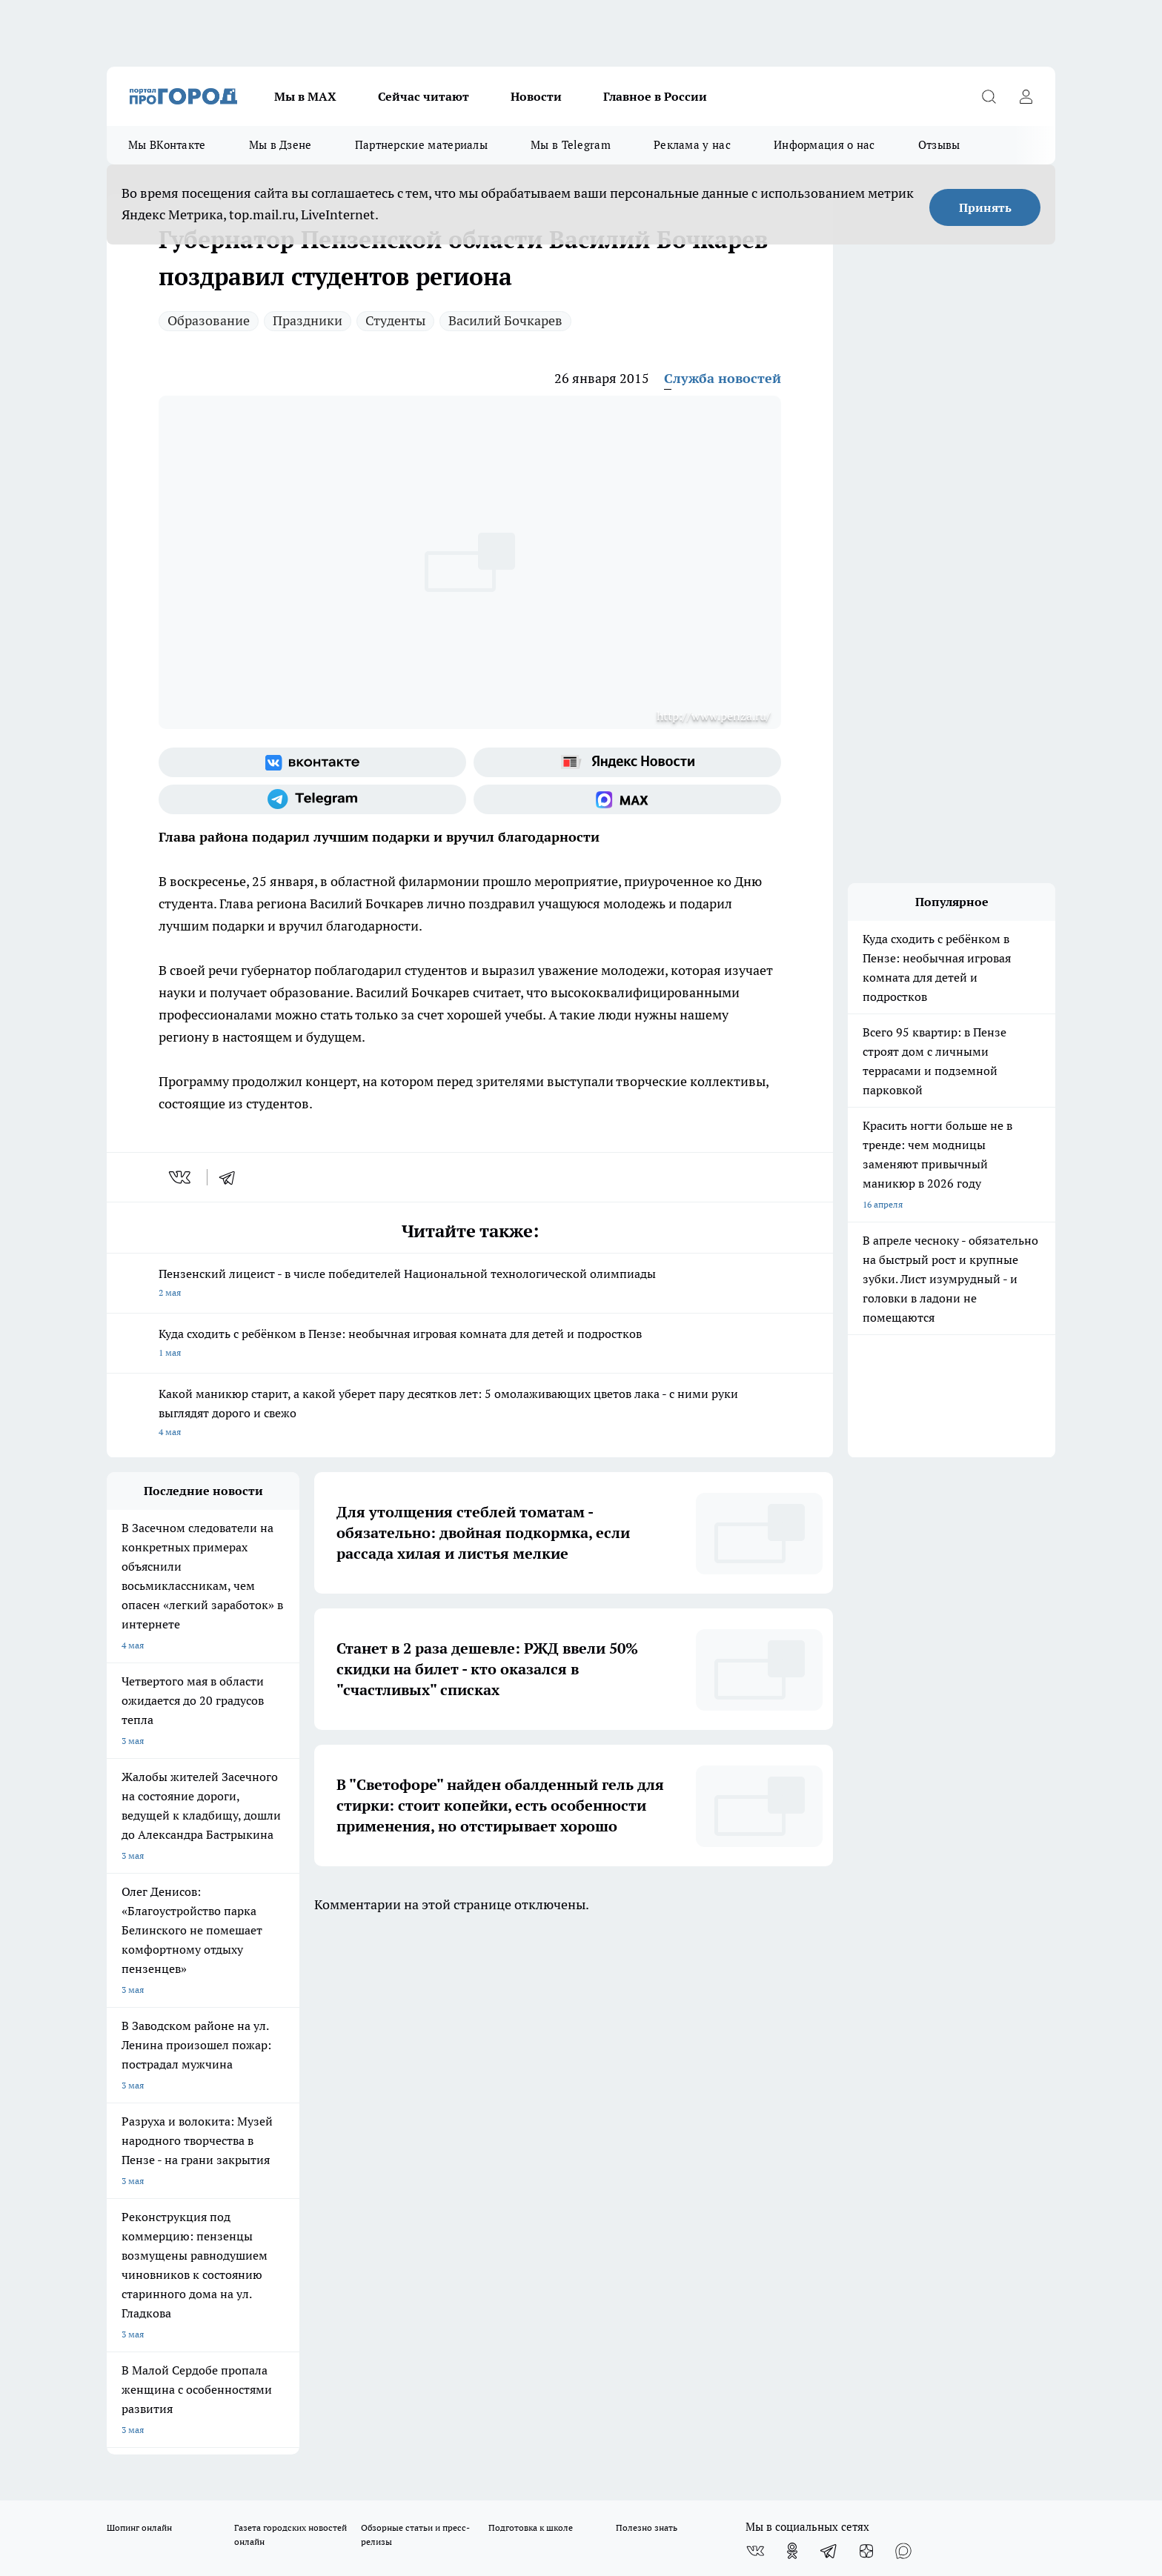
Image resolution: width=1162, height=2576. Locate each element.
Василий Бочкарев (505, 320)
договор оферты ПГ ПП (156, 2417)
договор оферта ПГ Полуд (161, 2403)
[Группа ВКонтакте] (312, 762)
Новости (536, 96)
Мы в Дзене (280, 145)
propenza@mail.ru (302, 2168)
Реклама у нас (692, 145)
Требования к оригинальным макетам (185, 2087)
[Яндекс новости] (627, 762)
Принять (985, 207)
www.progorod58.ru (220, 2125)
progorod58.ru (330, 2268)
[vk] (181, 1177)
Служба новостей (722, 378)
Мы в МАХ (305, 96)
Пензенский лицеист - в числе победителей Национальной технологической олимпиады (470, 1284)
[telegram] (232, 1177)
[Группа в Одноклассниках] (792, 2027)
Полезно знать (646, 2003)
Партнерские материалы (421, 145)
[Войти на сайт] (1025, 96)
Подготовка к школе (530, 2003)
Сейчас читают (423, 96)
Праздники (307, 320)
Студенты (395, 320)
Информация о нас (824, 145)
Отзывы (939, 145)
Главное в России (655, 96)
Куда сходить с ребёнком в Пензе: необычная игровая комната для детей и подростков (470, 1344)
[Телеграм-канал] (312, 799)
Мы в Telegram (571, 145)
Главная (498, 2087)
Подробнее (498, 2454)
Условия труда (324, 2087)
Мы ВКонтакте (167, 145)
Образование (208, 320)
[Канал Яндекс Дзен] (866, 2027)
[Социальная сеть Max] (627, 799)
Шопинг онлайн (139, 2003)
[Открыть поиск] (988, 96)
